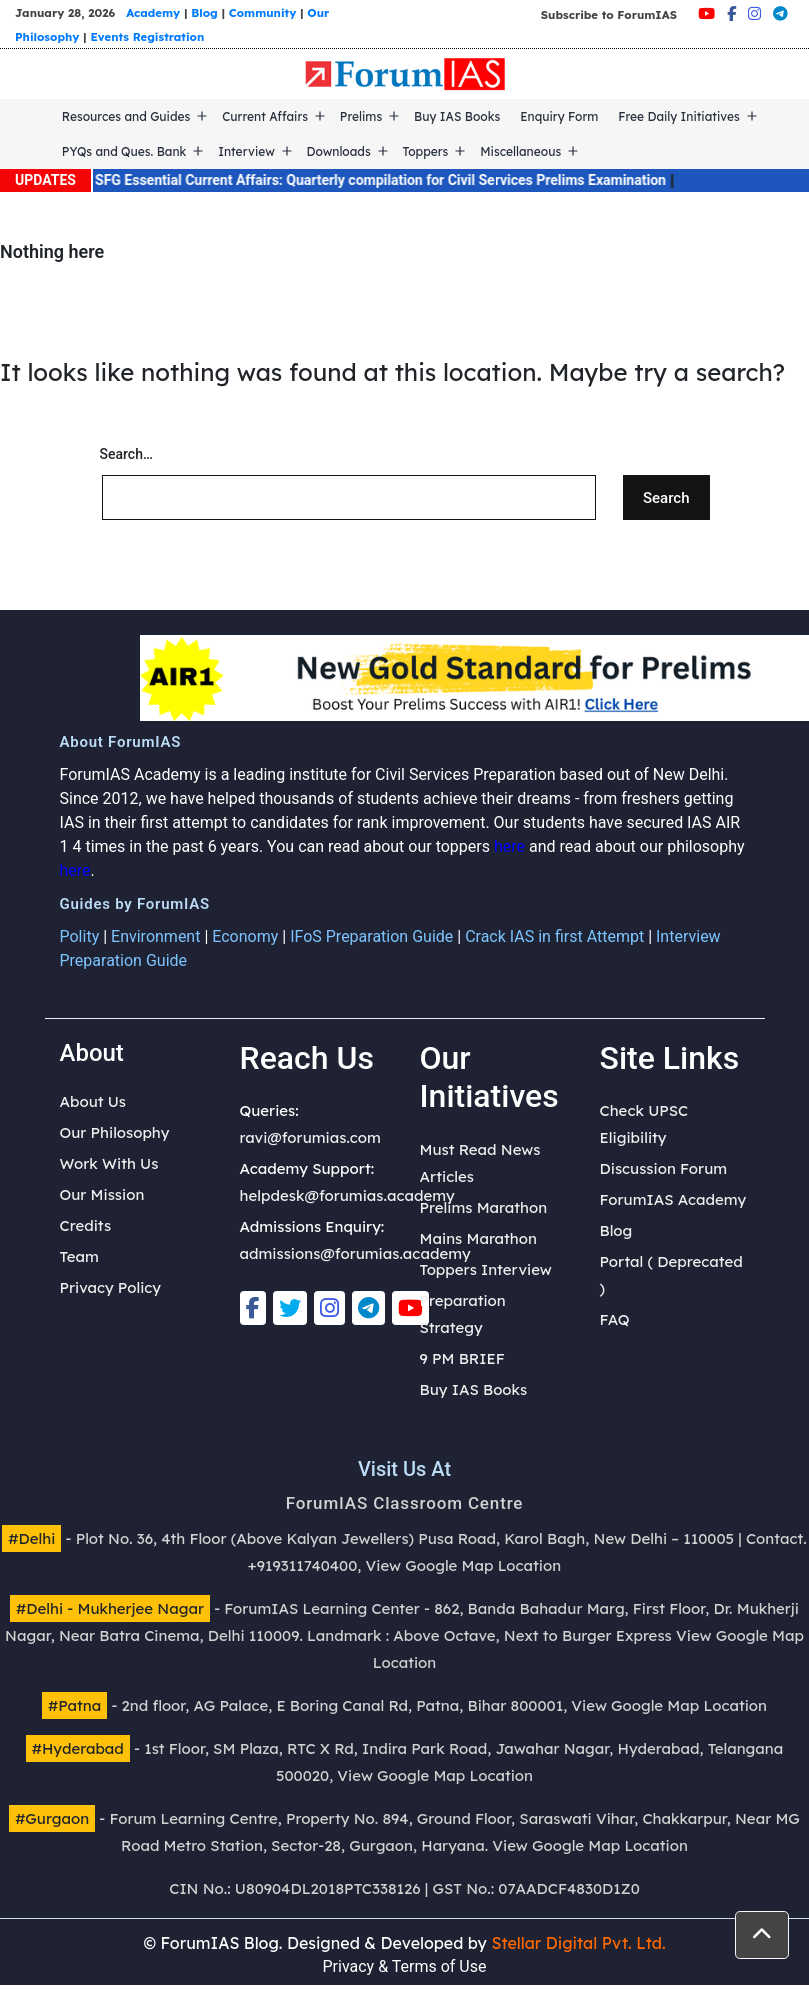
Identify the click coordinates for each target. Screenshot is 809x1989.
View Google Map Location (464, 1565)
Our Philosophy (115, 1132)
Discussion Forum (664, 1168)
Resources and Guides (126, 116)
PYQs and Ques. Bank (124, 151)
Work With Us (109, 1163)
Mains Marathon (478, 1238)
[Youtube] (706, 13)
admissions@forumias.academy (355, 1253)
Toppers (426, 151)
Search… (126, 454)
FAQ (615, 1319)
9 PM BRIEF (462, 1358)
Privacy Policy (110, 1287)
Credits (86, 1225)
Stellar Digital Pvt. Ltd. (578, 1943)
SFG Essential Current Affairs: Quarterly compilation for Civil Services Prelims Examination (399, 180)
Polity (80, 936)
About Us (93, 1101)
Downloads (339, 151)
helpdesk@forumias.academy (347, 1195)
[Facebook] (731, 13)
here (509, 846)
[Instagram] (754, 13)
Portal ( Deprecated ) (671, 1275)
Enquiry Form (559, 116)
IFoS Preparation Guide (371, 936)
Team (79, 1256)
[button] (762, 1935)
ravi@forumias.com (310, 1137)
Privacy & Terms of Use (405, 1966)
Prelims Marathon (484, 1207)
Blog (204, 12)
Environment (155, 936)
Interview (246, 151)
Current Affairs (265, 116)
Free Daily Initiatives (678, 116)
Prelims (361, 116)
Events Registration (147, 36)
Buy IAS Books (457, 116)
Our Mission (102, 1194)
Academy (153, 12)
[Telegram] (780, 13)
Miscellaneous (520, 151)
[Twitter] (290, 1308)
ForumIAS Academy (673, 1199)
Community (263, 12)
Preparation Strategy (463, 1314)
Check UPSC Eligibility (644, 1124)
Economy (245, 936)
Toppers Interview (486, 1269)
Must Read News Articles (480, 1163)
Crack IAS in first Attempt (554, 936)
